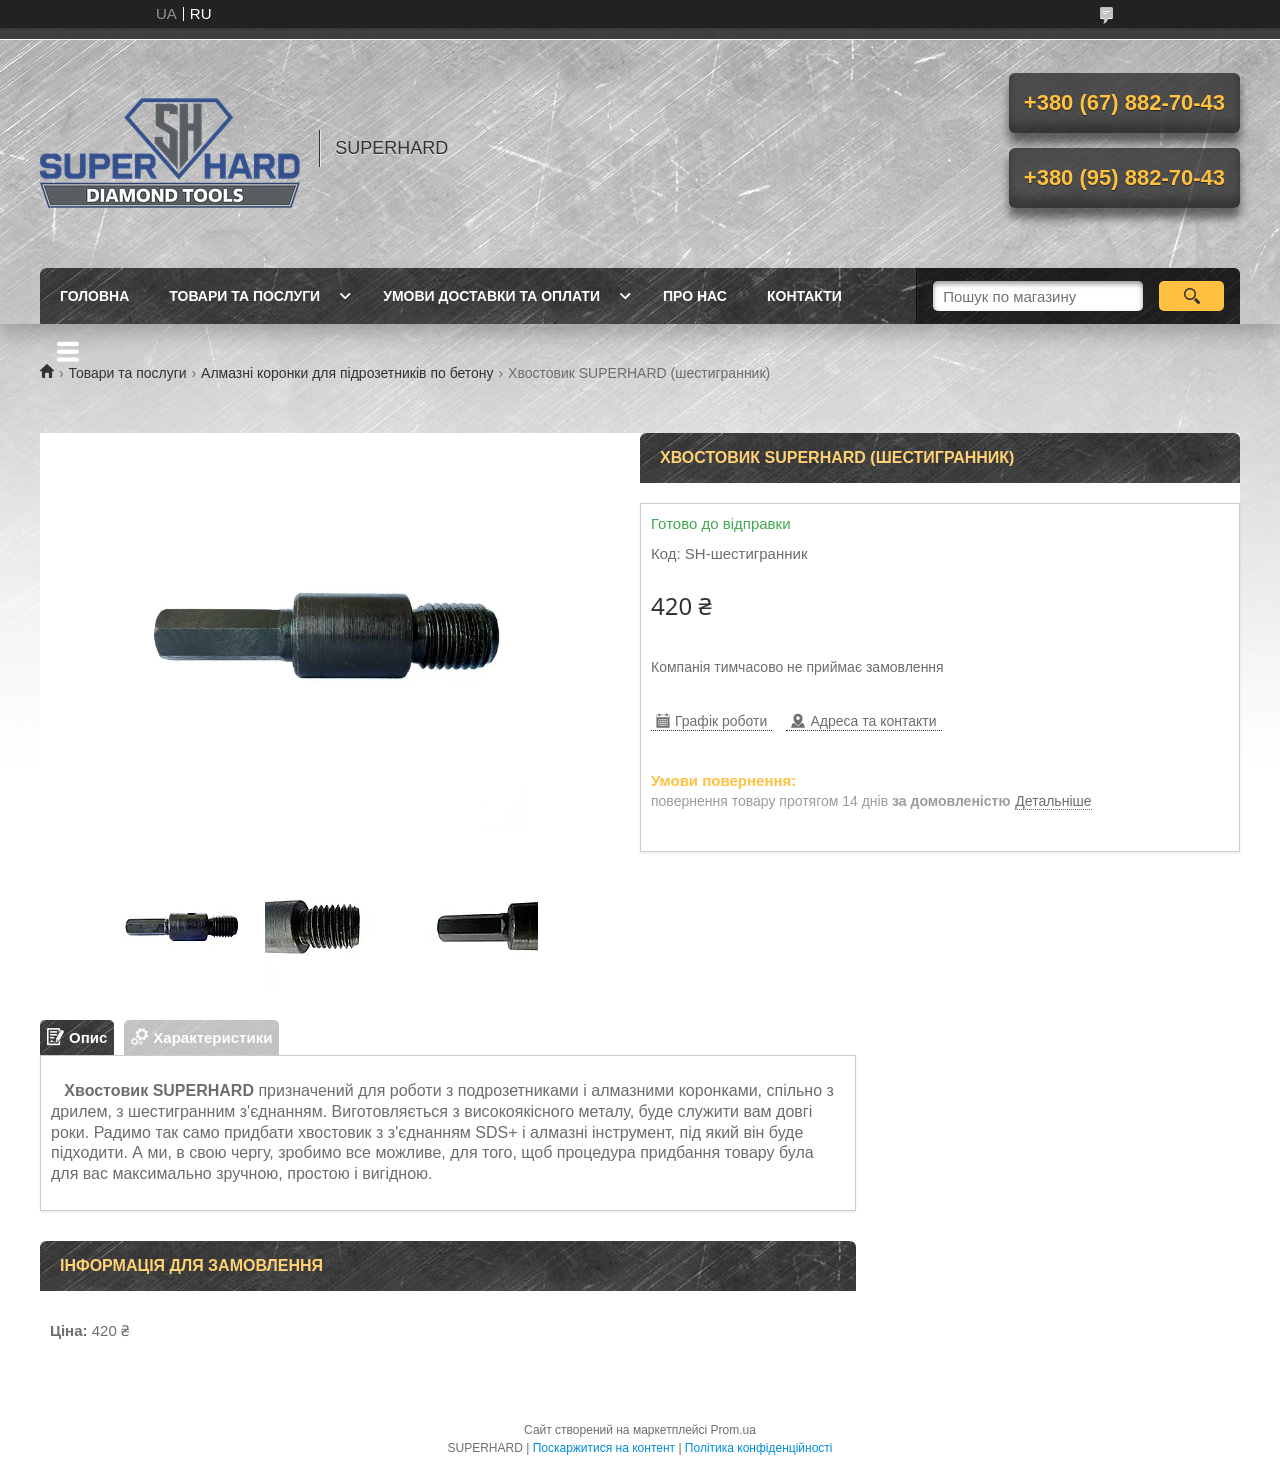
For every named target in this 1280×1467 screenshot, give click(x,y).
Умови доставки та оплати (491, 296)
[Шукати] (1191, 296)
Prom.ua (733, 1430)
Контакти (804, 296)
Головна (94, 296)
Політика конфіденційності (759, 1448)
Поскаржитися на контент (604, 1448)
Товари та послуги (244, 296)
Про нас (695, 296)
